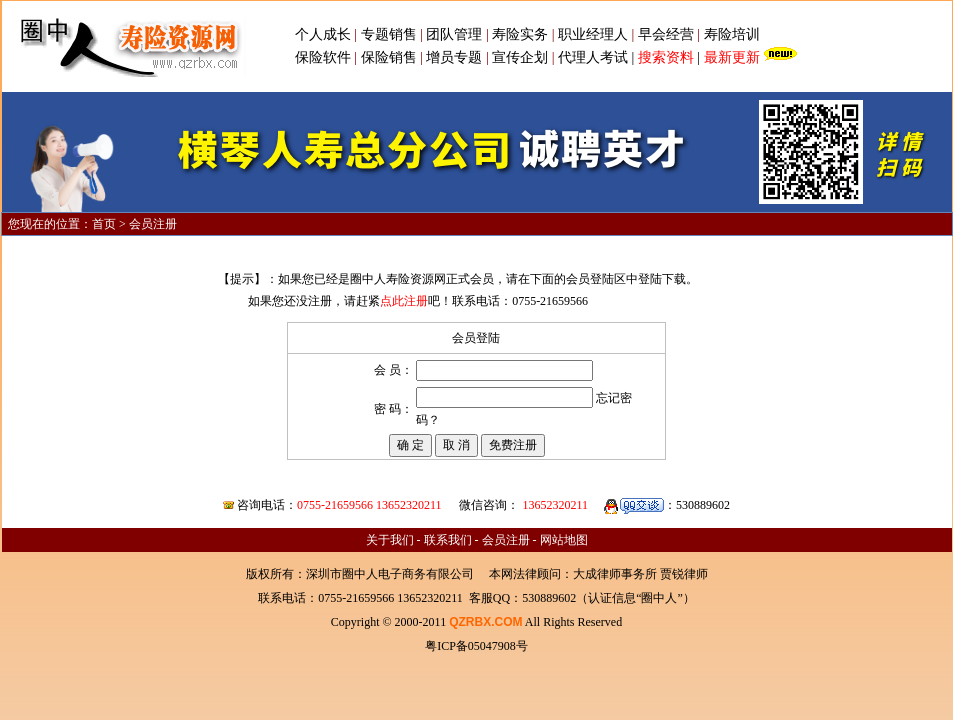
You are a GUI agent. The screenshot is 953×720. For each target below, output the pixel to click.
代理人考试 (593, 57)
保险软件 (323, 57)
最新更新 (732, 57)
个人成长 (323, 34)
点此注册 (404, 301)
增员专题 (454, 57)
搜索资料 (666, 57)
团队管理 (454, 34)
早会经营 (666, 34)
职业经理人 (593, 34)
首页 (104, 224)
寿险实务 (520, 34)
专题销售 (391, 34)
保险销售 (389, 57)
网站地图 (564, 540)
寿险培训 (732, 34)
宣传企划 (520, 57)
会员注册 (506, 540)
